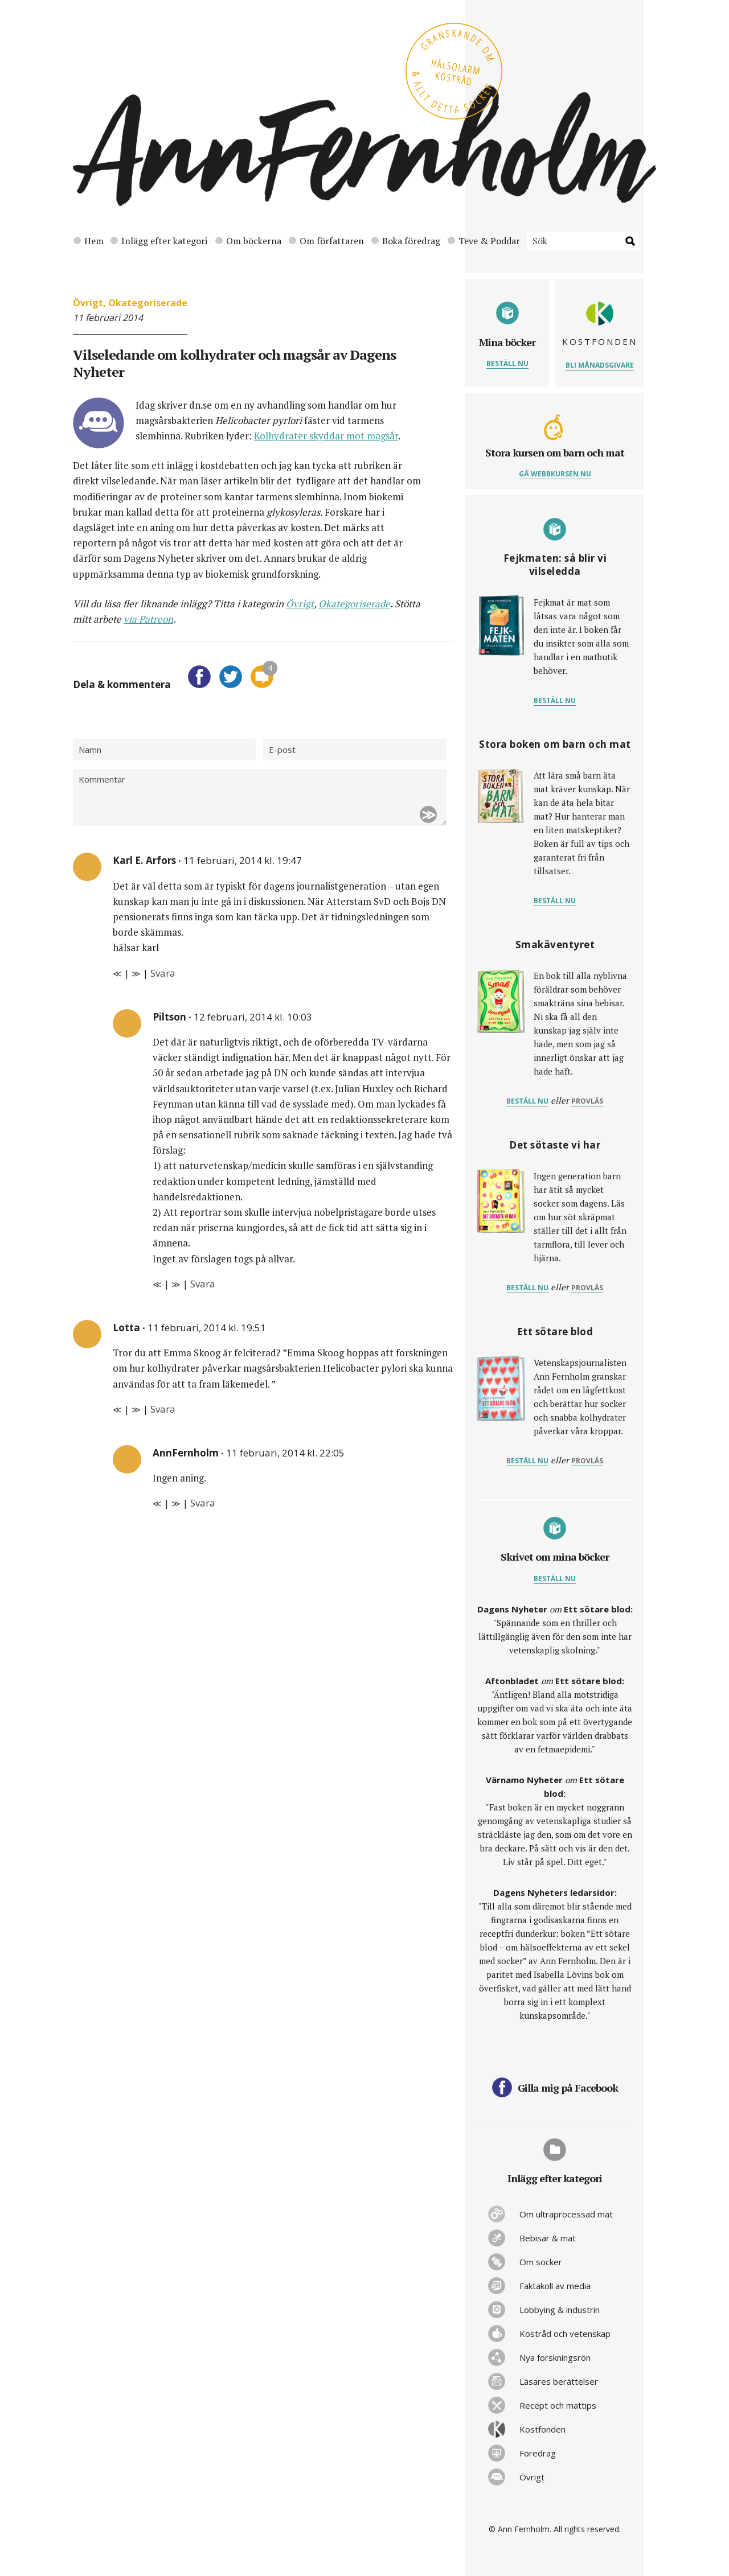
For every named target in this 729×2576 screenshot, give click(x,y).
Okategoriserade (147, 303)
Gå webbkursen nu (555, 474)
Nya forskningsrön (555, 2357)
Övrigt (88, 303)
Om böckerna (248, 240)
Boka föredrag (405, 240)
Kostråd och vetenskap (565, 2333)
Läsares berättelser (558, 2381)
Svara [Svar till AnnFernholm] (202, 1502)
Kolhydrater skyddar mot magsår (326, 435)
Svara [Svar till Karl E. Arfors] (162, 973)
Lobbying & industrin (559, 2309)
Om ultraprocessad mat (566, 2214)
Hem (88, 240)
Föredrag (537, 2453)
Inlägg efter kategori (158, 240)
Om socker (540, 2262)
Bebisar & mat (547, 2238)
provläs (587, 1101)
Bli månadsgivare (600, 365)
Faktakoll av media (555, 2285)
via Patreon (148, 619)
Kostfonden (542, 2429)
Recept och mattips (557, 2405)
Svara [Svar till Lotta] (162, 1408)
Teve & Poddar (484, 240)
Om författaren (326, 240)
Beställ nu (507, 363)
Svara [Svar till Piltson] (202, 1283)
